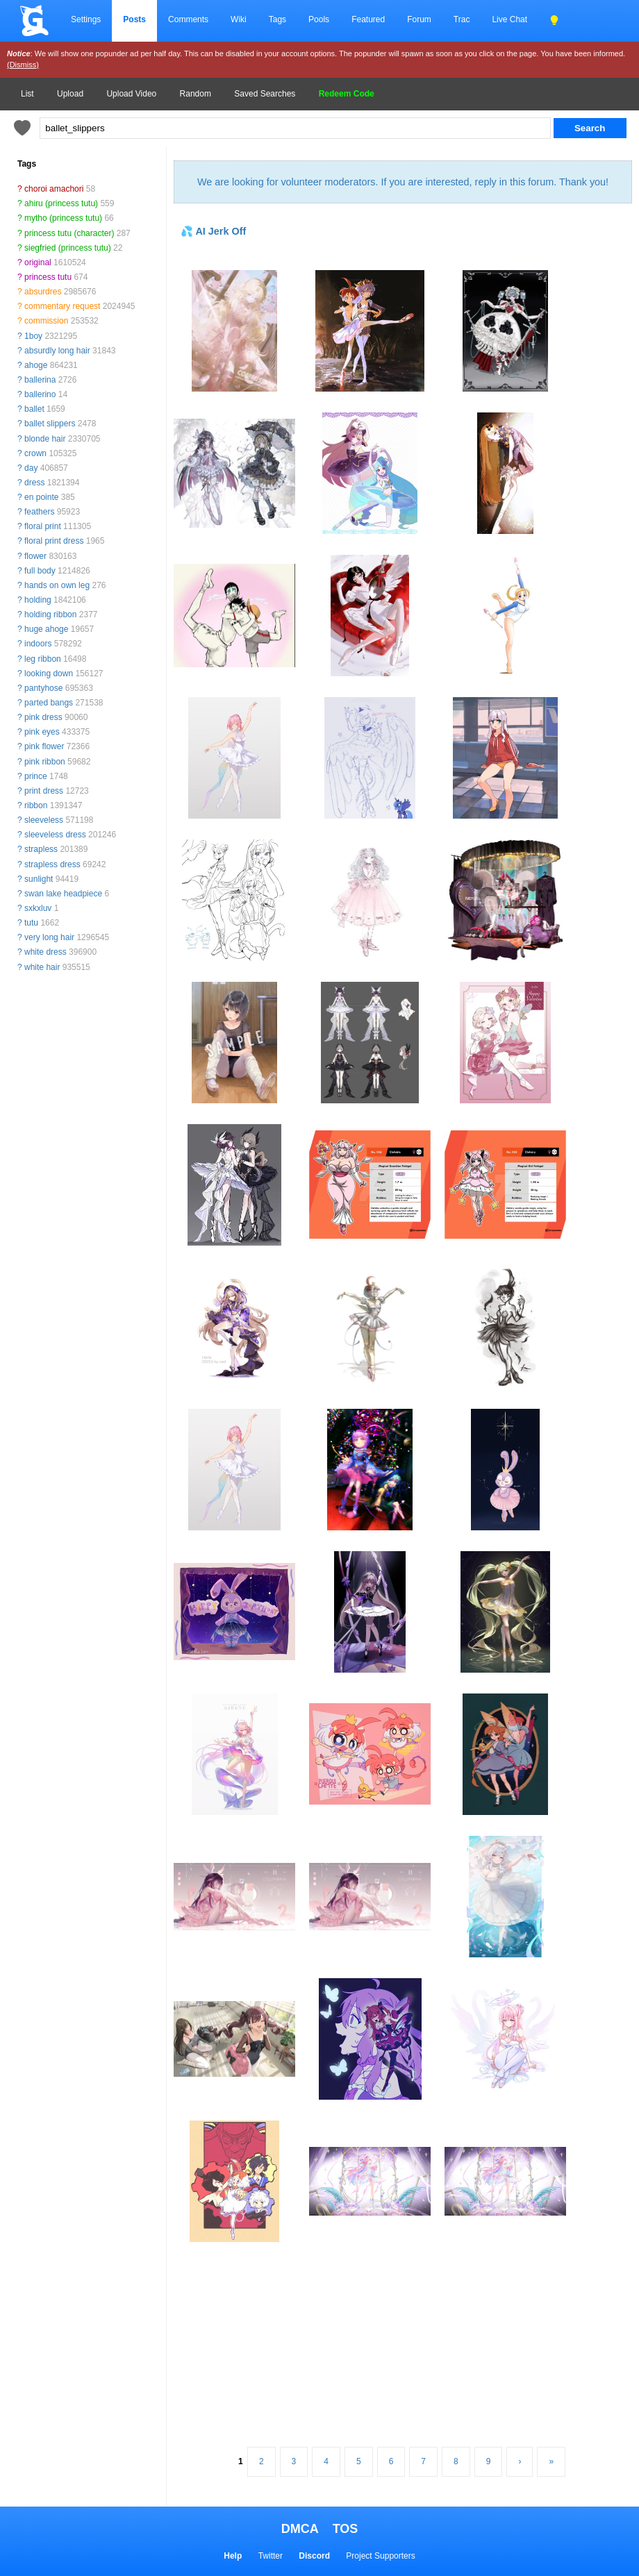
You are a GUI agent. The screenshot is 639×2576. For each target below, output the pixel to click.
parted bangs (48, 703)
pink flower (44, 746)
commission (46, 321)
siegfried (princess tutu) (67, 248)
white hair (42, 967)
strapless (41, 849)
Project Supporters (380, 2556)
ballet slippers (49, 423)
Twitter (270, 2556)
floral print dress (53, 541)
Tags (277, 19)
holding (37, 600)
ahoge (35, 365)
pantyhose (43, 688)
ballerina (40, 380)
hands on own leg (57, 585)
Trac (462, 19)
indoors (37, 644)
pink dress (43, 717)
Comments (188, 19)
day (31, 468)
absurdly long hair (57, 351)
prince (35, 776)
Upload (70, 94)
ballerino (40, 394)
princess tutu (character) (69, 233)
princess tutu (48, 277)
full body (40, 571)
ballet (34, 409)
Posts (134, 19)
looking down (48, 673)
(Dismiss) (23, 64)
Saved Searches (264, 94)
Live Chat (509, 19)
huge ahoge (46, 629)
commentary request (62, 306)
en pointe (41, 497)
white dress (45, 952)
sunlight (38, 879)
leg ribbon (42, 659)
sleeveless (43, 820)
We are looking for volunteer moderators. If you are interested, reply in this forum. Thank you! (402, 181)
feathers (39, 512)
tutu (31, 923)
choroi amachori (53, 189)
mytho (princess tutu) (63, 218)
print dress (43, 791)
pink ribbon (44, 762)
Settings (86, 19)
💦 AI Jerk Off (213, 231)
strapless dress (52, 864)
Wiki (239, 19)
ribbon (35, 805)
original (37, 262)
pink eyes (42, 732)
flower (35, 556)
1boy (33, 336)
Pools (318, 19)
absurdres (42, 291)
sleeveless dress (55, 834)
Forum (419, 19)
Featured (368, 19)
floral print (42, 526)
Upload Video (131, 94)
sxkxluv (37, 908)
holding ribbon (50, 614)
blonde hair (44, 439)
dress (34, 482)
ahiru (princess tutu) (61, 203)
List (27, 94)
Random (195, 94)
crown (35, 453)
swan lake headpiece (63, 893)
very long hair (49, 937)
